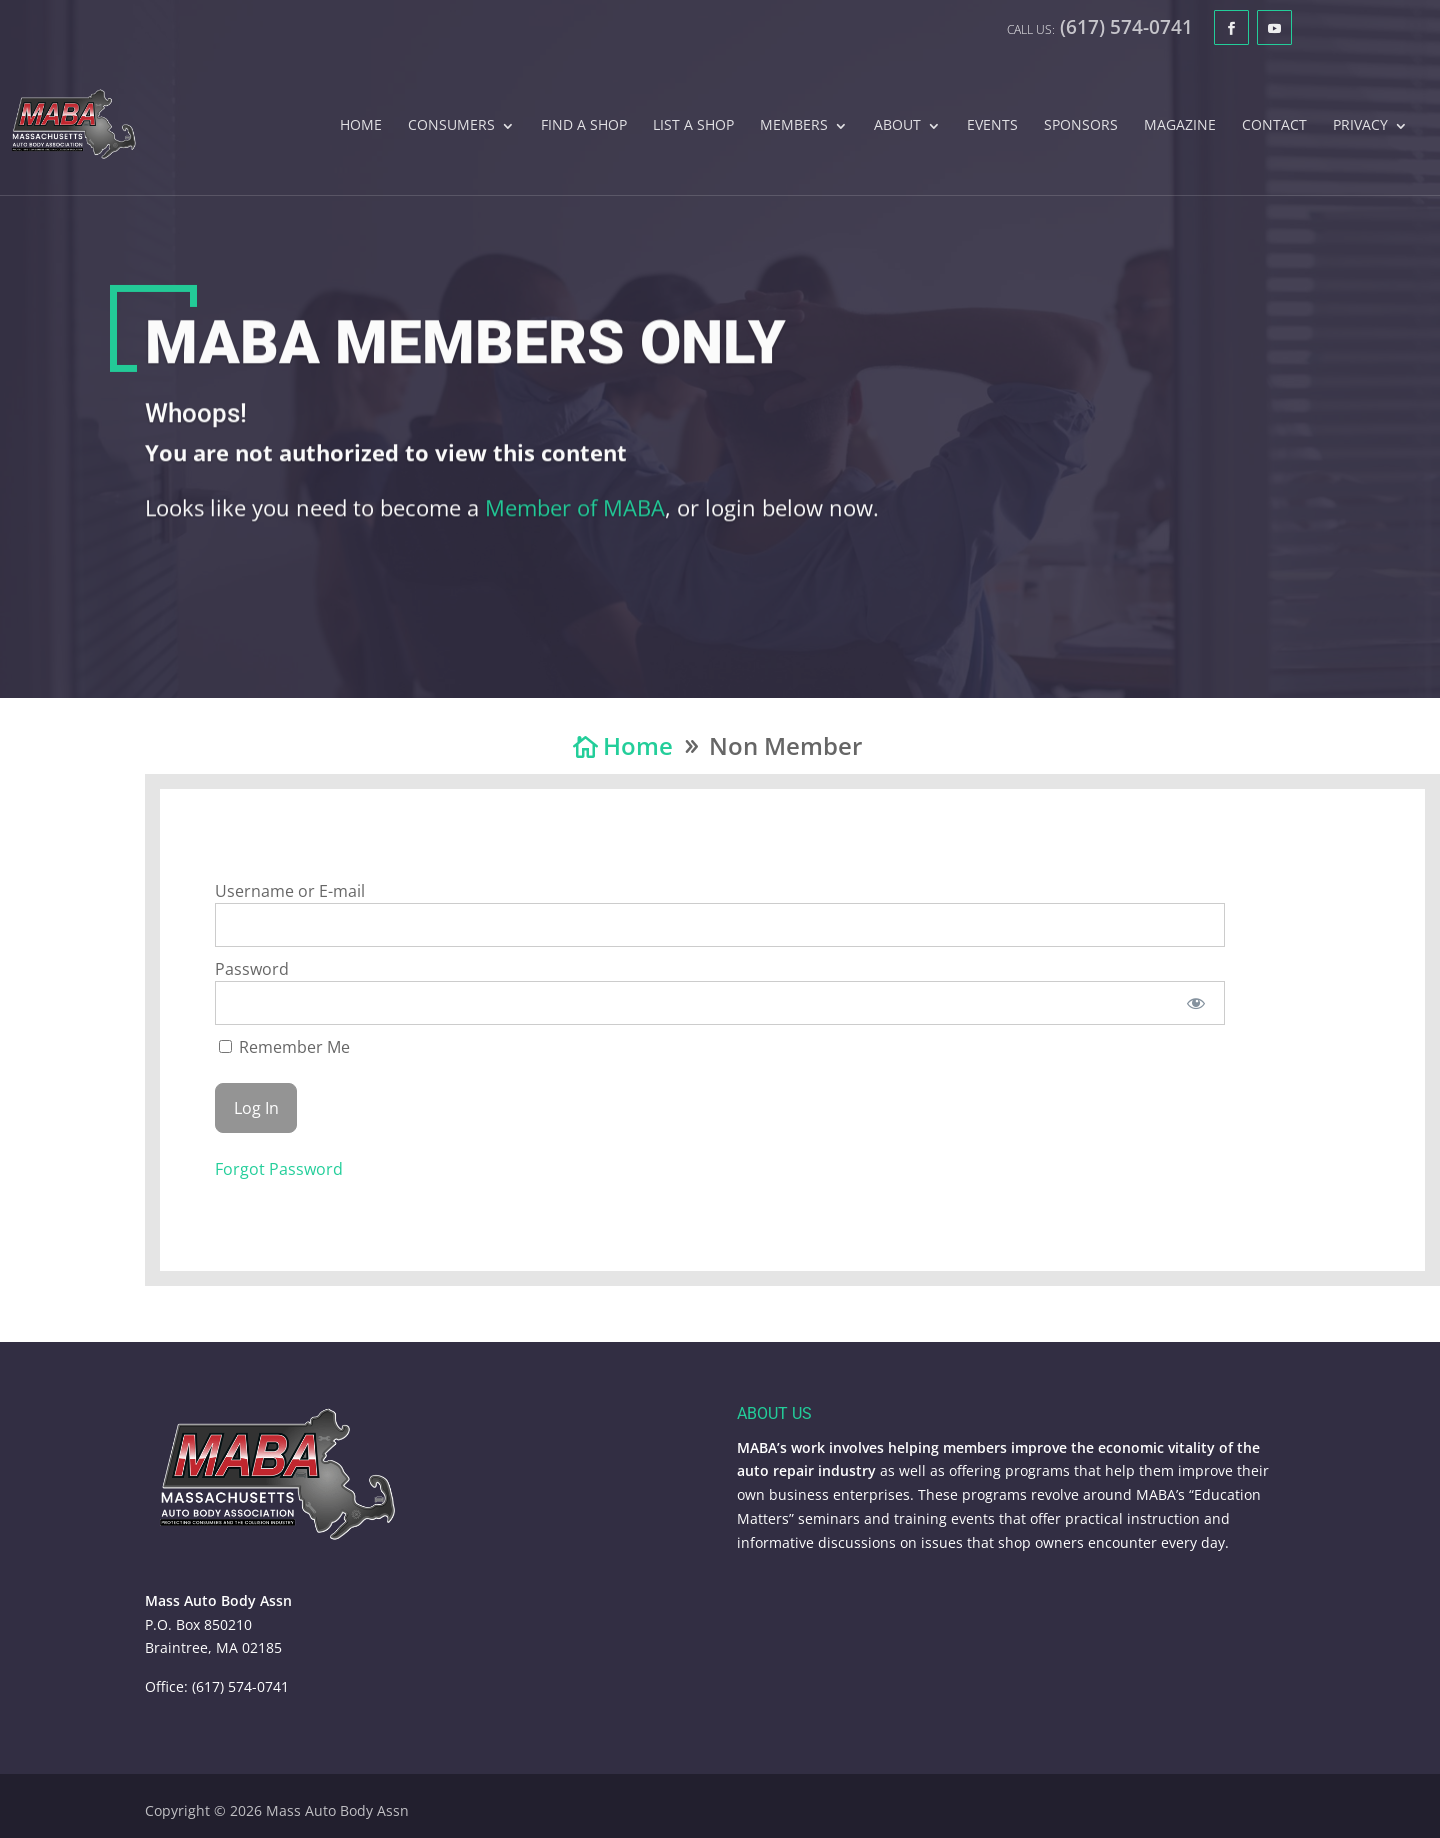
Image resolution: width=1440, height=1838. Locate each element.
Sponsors (1081, 126)
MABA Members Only (465, 354)
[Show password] (1196, 1003)
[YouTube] (1274, 27)
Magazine (1180, 126)
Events (992, 126)
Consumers (451, 126)
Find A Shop (584, 126)
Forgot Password (279, 1169)
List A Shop (693, 126)
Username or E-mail (290, 891)
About (897, 126)
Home (361, 126)
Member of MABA (575, 519)
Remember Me (284, 1047)
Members (794, 126)
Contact (1274, 126)
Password (252, 969)
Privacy (1360, 126)
